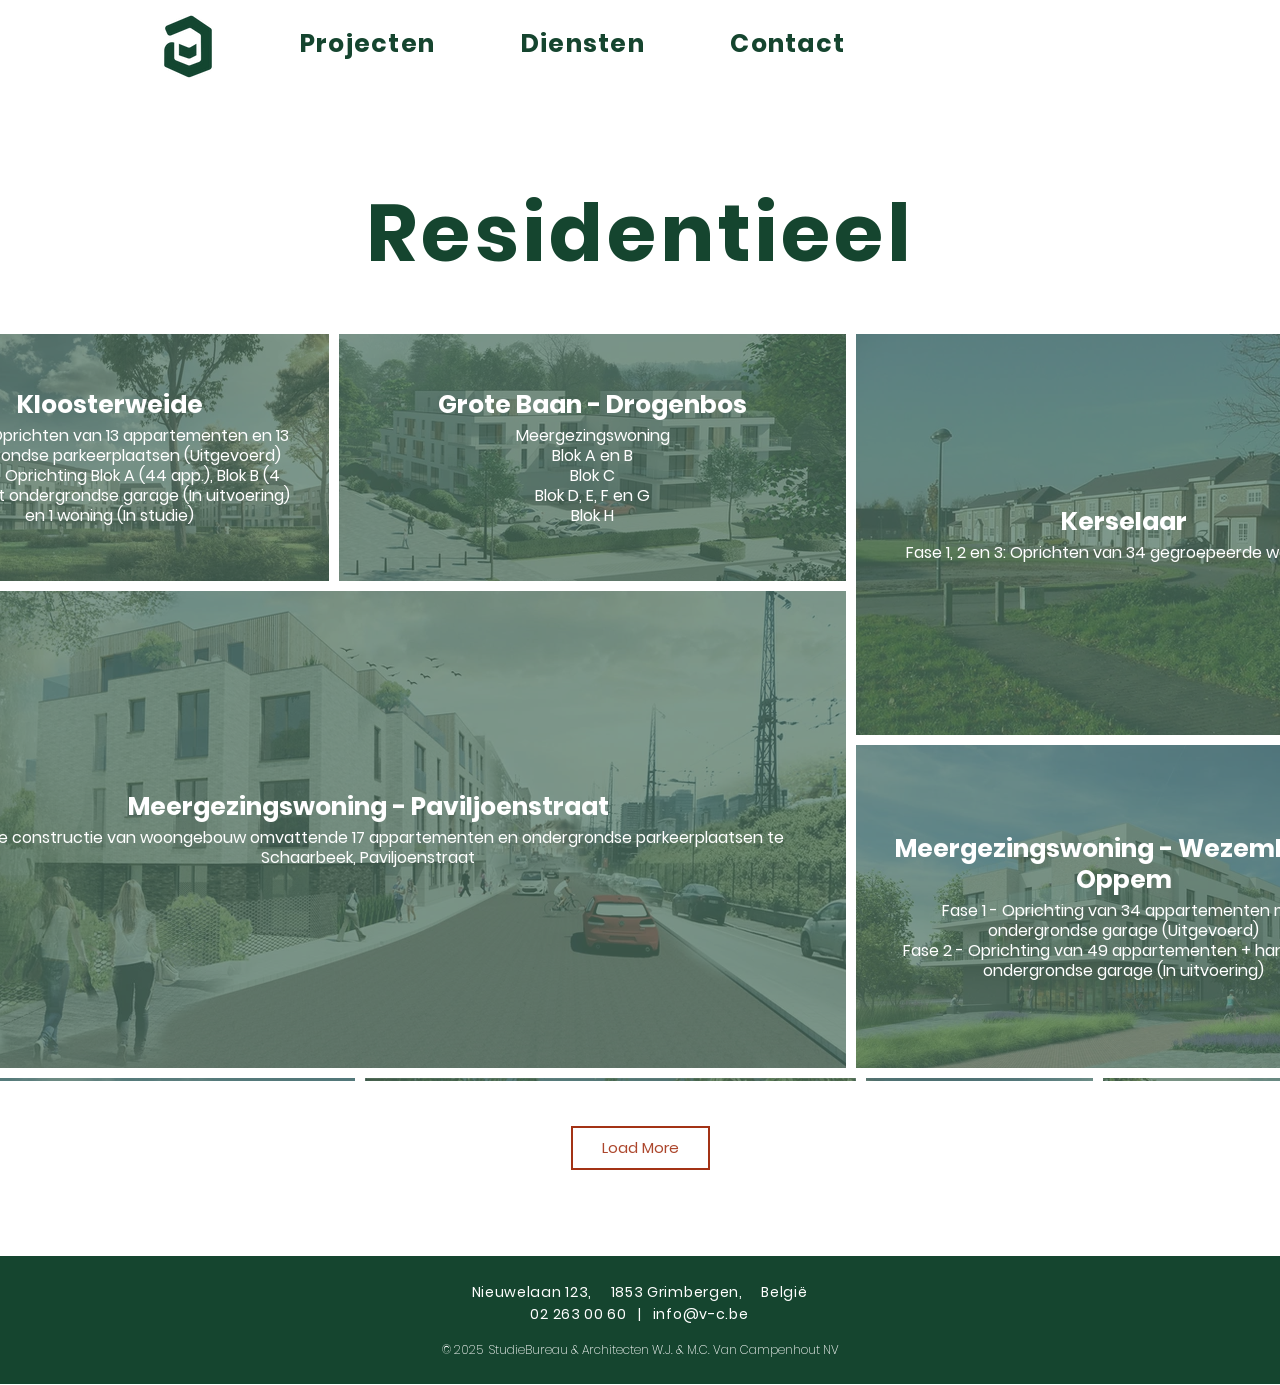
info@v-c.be (701, 1314)
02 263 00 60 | (591, 1314)
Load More (640, 1147)
